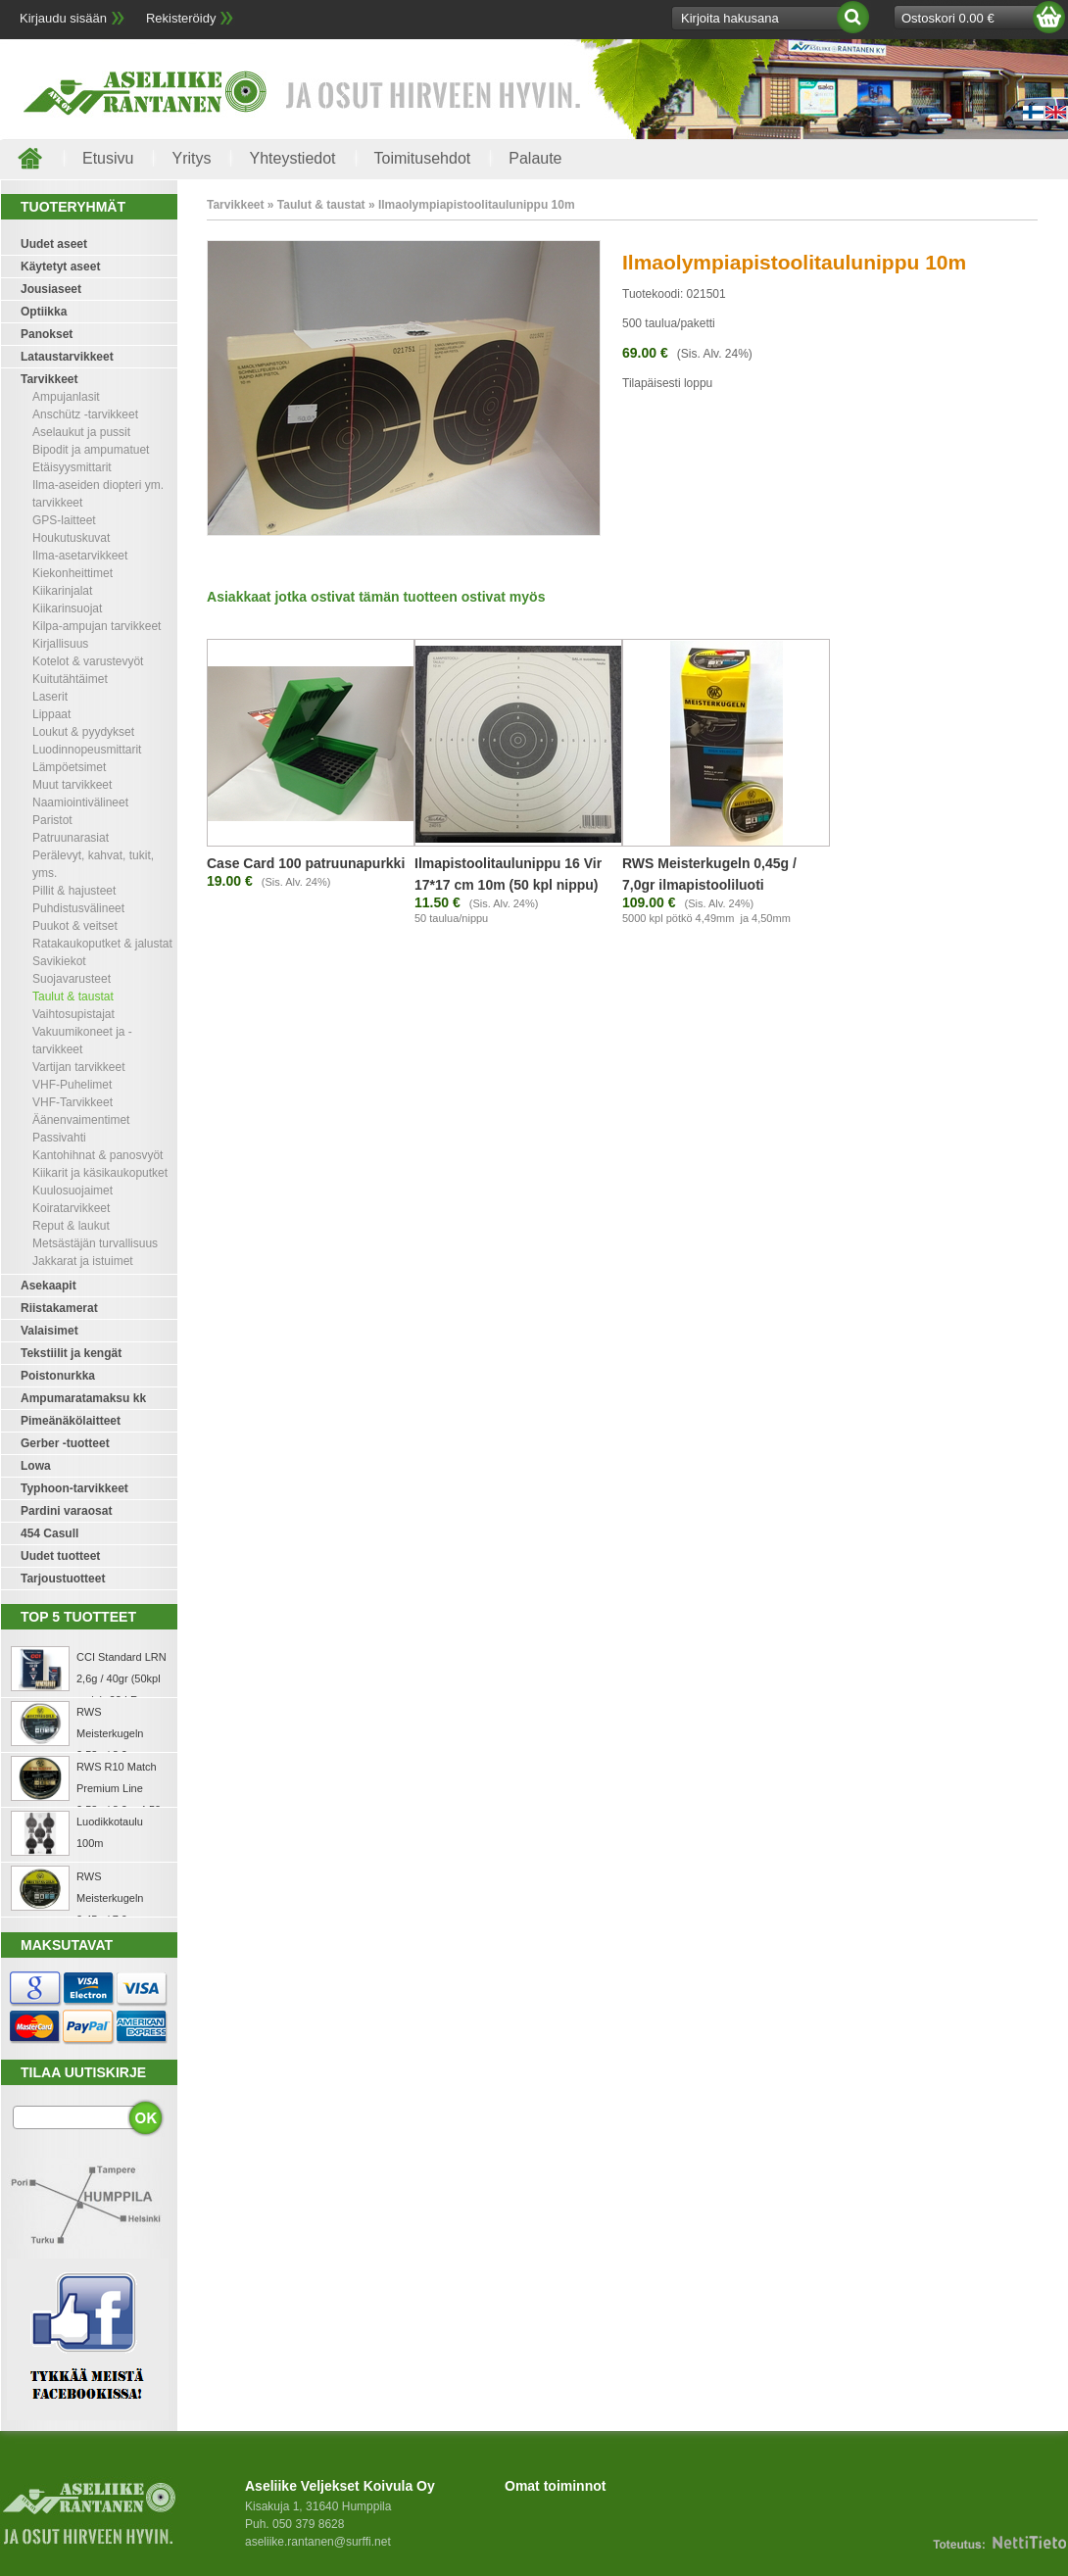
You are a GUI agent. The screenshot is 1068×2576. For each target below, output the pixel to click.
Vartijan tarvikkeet (78, 1067)
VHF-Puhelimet (72, 1085)
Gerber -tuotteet (65, 1443)
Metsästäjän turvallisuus (95, 1243)
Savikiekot (59, 961)
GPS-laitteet (64, 520)
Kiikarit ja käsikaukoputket (100, 1173)
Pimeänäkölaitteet (71, 1421)
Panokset (47, 334)
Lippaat (51, 714)
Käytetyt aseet (60, 266)
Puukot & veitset (75, 926)
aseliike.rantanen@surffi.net (318, 2542)
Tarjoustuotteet (63, 1578)
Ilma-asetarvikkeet (79, 555)
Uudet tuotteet (60, 1556)
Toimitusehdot (422, 158)
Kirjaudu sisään (63, 18)
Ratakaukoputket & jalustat (102, 943)
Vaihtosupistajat (73, 1014)
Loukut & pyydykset (83, 732)
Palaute (535, 158)
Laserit (50, 697)
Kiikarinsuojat (67, 608)
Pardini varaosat (66, 1511)
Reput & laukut (71, 1226)
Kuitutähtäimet (70, 679)
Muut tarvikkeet (72, 785)
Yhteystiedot (292, 158)
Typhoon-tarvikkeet (74, 1488)
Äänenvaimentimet (80, 1120)
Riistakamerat (59, 1308)
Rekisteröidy (181, 18)
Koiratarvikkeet (71, 1208)
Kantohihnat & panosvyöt (97, 1155)
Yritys (191, 158)
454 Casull (49, 1533)
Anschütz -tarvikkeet (85, 414)
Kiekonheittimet (72, 573)
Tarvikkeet (49, 379)
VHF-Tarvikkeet (72, 1102)
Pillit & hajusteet (74, 891)
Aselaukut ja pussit (81, 432)
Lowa (36, 1466)
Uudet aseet (54, 244)
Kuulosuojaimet (72, 1190)
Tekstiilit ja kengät (71, 1353)
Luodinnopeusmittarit (86, 749)
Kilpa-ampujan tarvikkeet (96, 626)
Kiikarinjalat (62, 591)
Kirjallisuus (60, 644)
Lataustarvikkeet (67, 357)
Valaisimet (49, 1330)
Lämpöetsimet (69, 767)
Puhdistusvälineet (78, 908)
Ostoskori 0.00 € (948, 18)
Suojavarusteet (71, 979)
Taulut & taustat (73, 996)
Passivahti (59, 1137)
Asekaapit (48, 1285)
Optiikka (44, 311)
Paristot (52, 820)
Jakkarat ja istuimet (82, 1261)
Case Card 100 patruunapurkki (306, 863)
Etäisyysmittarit (72, 467)
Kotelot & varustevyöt (87, 661)
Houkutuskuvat (71, 538)
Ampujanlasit (66, 397)
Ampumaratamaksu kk (83, 1398)
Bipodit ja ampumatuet (90, 450)
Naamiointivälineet (80, 802)
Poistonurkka (58, 1376)
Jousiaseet (51, 289)
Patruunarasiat (70, 838)
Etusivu (107, 158)
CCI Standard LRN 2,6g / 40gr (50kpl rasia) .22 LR (121, 1678)
